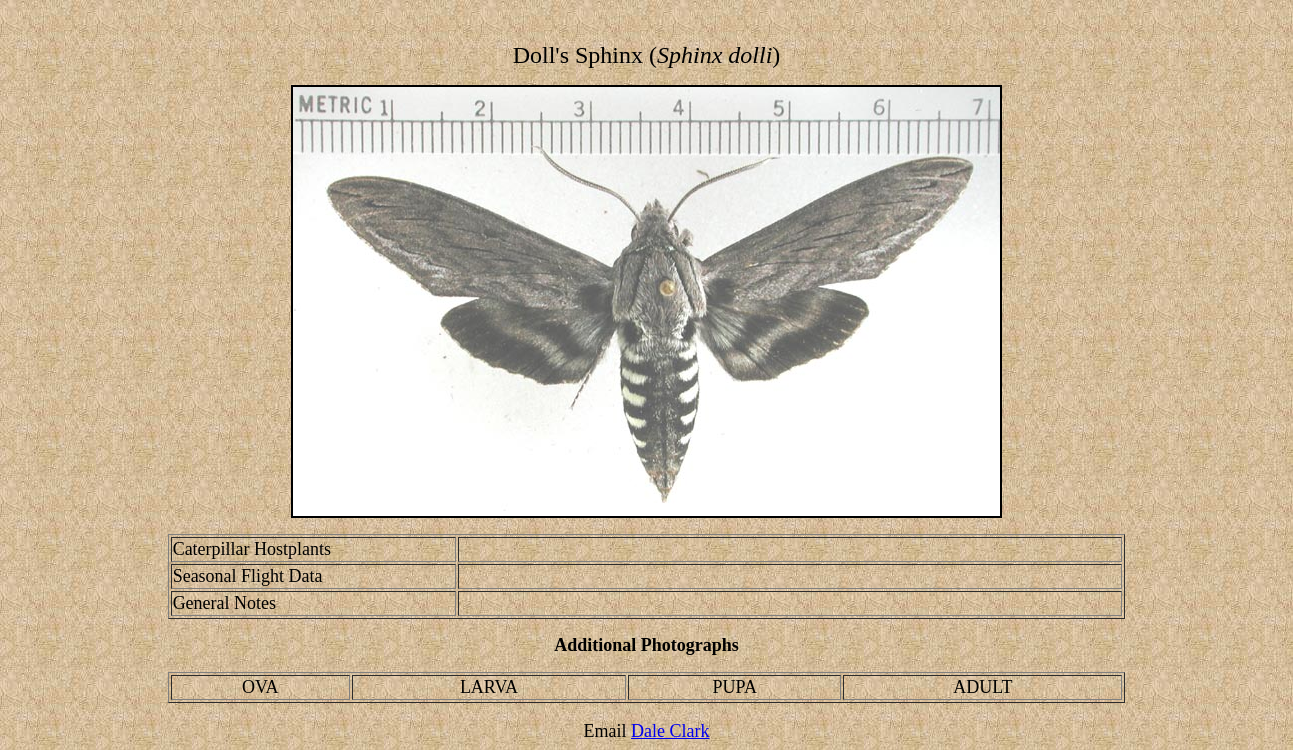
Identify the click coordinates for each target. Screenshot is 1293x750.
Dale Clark (670, 731)
